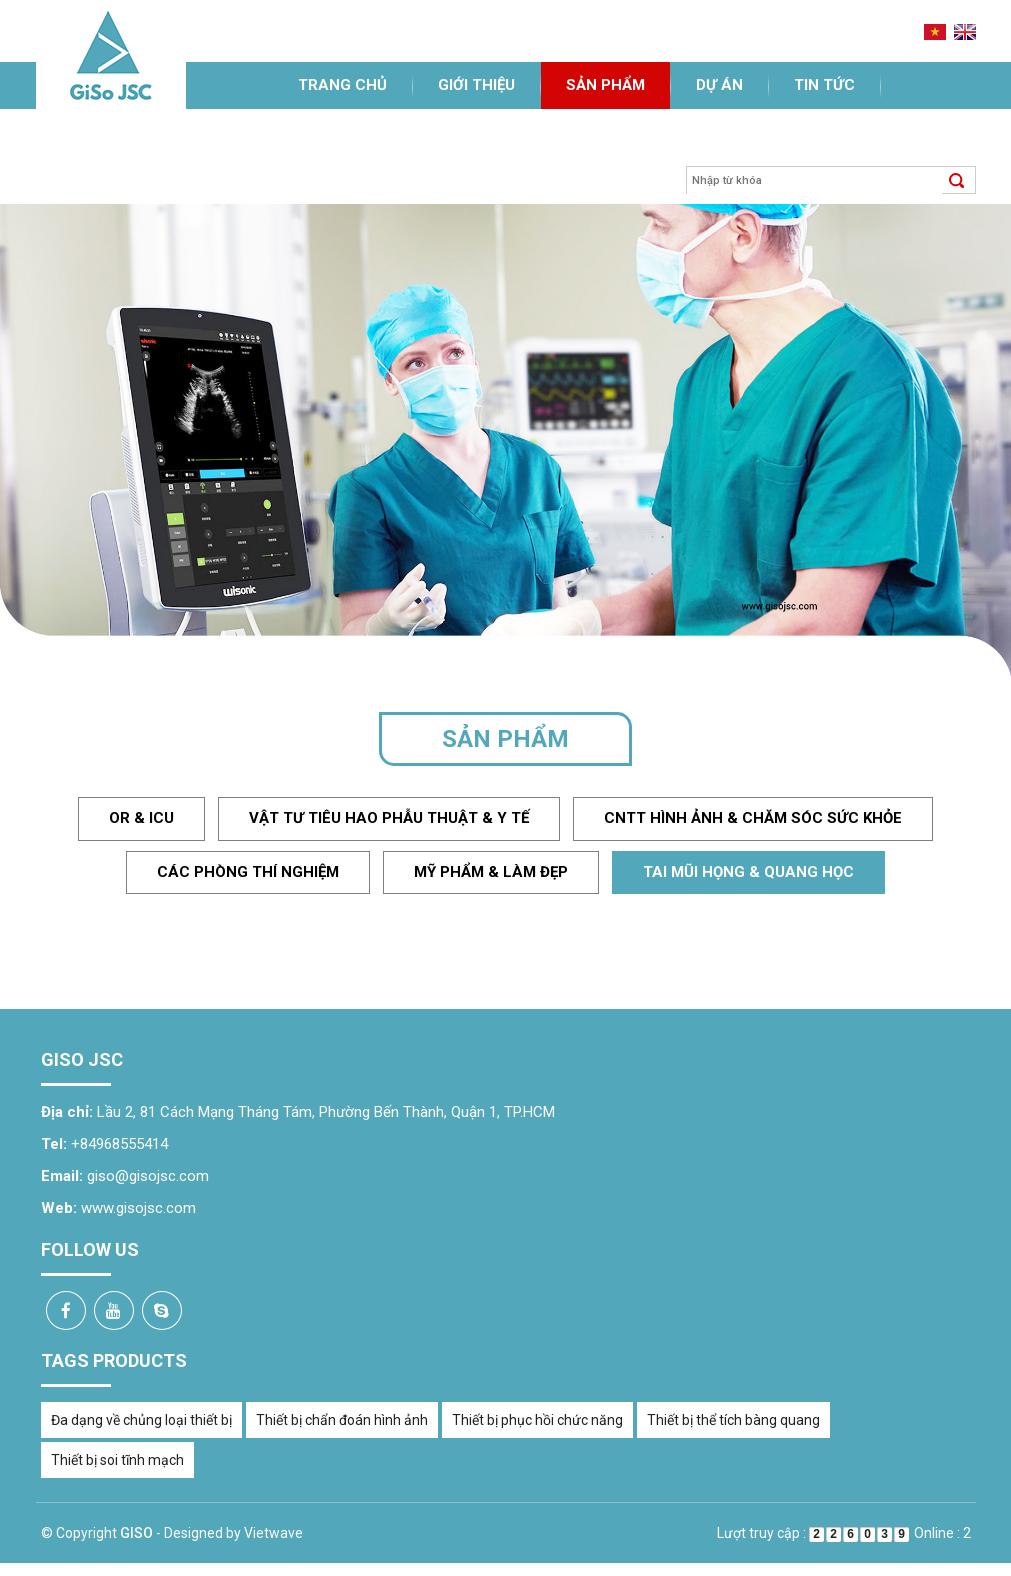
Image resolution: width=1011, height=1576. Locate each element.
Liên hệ (326, 132)
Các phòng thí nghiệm (248, 872)
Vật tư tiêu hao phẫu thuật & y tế (389, 818)
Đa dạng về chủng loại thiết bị (141, 1420)
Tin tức (824, 85)
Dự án (719, 85)
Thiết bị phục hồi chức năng (537, 1420)
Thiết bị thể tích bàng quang (733, 1420)
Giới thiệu (476, 85)
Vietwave (273, 1533)
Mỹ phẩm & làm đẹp (491, 872)
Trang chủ (342, 85)
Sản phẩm (605, 85)
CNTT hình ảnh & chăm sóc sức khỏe (753, 818)
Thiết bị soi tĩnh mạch (117, 1460)
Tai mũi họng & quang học (748, 872)
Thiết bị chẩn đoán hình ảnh (342, 1420)
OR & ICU (141, 818)
